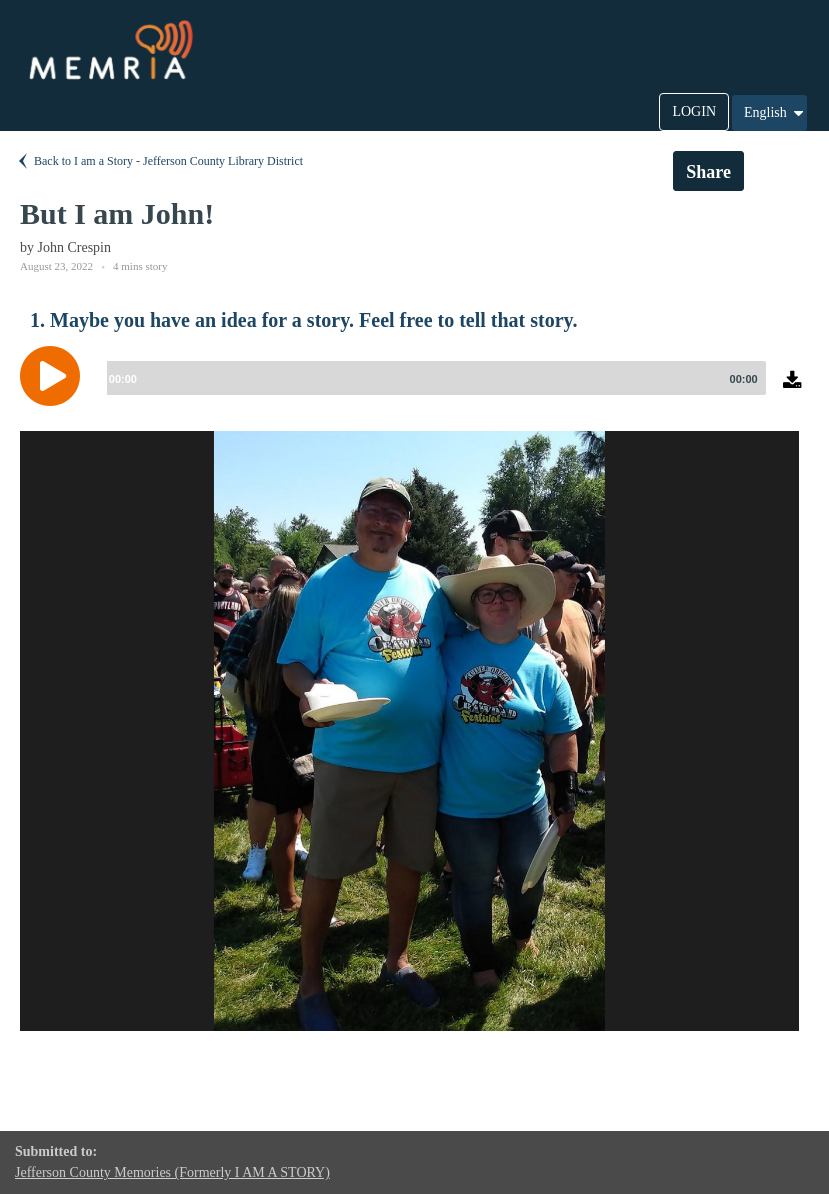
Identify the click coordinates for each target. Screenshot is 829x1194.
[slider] (432, 378)
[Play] (55, 376)
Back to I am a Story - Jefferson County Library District (159, 161)
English (775, 113)
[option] (409, 731)
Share (708, 172)
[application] (414, 391)
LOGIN (694, 111)
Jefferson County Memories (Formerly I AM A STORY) (172, 1172)
